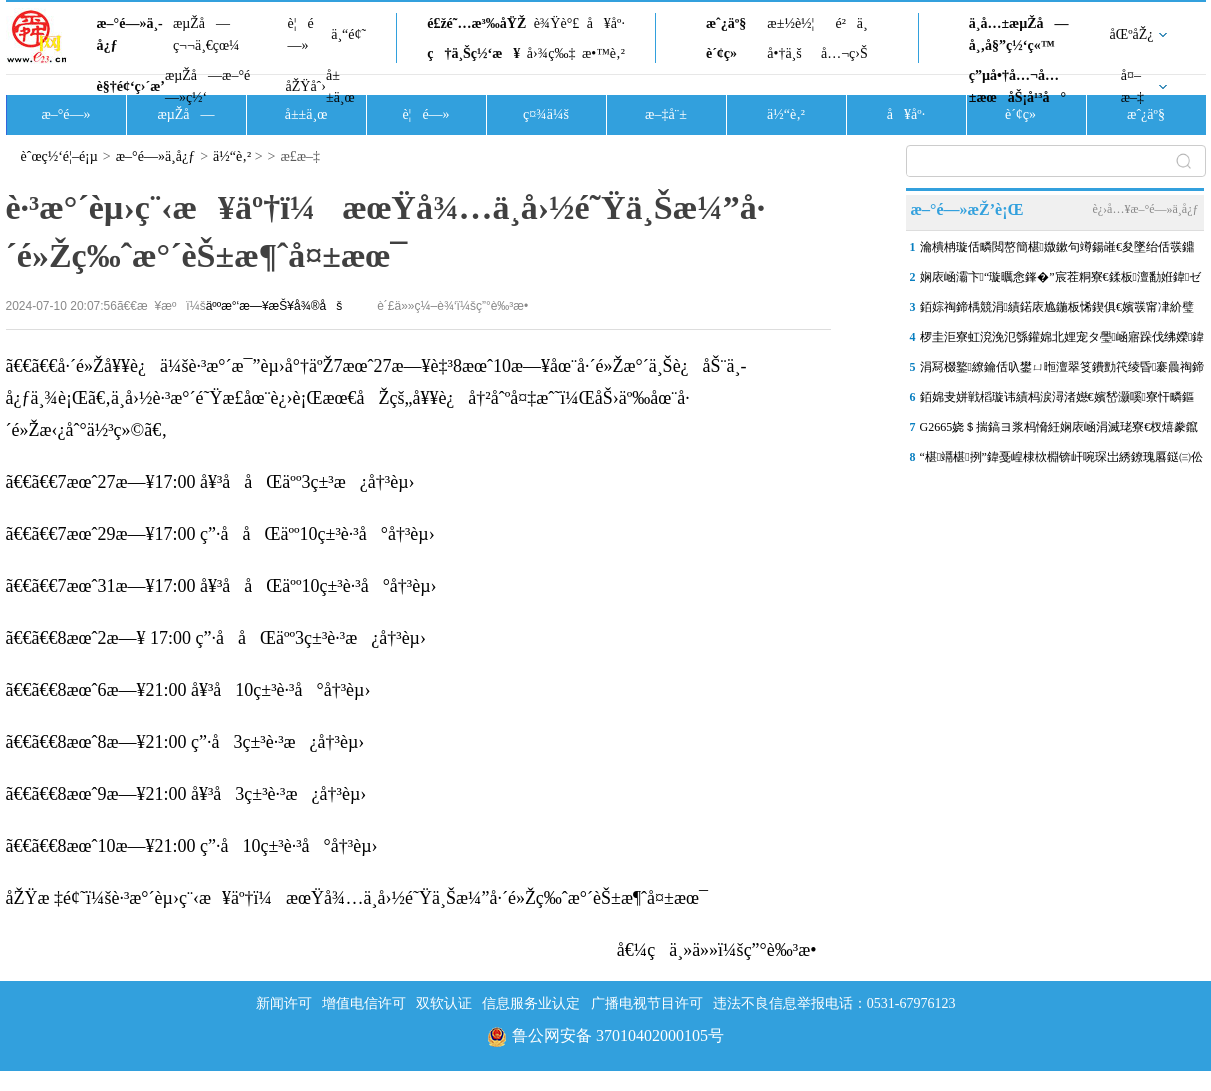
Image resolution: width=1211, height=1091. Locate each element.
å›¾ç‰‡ (551, 53)
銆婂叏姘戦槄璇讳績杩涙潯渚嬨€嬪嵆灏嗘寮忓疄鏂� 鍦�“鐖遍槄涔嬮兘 (1057, 401)
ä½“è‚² (786, 114)
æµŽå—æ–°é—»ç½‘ (207, 86)
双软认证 (444, 1003)
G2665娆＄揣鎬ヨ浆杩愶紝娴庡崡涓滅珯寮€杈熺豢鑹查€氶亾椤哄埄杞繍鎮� (1059, 431)
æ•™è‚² (603, 53)
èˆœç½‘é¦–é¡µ (59, 156)
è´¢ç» (727, 53)
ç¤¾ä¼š (546, 114)
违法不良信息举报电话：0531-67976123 (834, 1003)
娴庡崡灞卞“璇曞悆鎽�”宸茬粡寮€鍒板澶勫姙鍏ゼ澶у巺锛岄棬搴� (1061, 281)
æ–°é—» (65, 114)
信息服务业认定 (531, 1003)
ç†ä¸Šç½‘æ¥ (473, 53)
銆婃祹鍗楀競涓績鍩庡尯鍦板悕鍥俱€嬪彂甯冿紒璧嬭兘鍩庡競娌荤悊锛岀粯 (1057, 311)
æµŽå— (185, 114)
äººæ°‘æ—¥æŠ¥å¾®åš (274, 306)
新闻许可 (284, 1003)
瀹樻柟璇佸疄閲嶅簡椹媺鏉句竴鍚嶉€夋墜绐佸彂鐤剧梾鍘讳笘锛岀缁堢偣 (1057, 251)
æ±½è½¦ (790, 23)
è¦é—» (301, 34)
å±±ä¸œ (340, 86)
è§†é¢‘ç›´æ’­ (131, 86)
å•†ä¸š (784, 53)
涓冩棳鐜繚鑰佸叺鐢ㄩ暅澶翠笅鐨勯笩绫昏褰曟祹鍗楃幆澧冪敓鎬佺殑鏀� (1062, 371)
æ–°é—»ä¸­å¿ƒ (130, 34)
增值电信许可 (364, 1003)
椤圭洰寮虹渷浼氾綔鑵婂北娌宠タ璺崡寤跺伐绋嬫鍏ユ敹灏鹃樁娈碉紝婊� (1062, 341)
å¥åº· (606, 23)
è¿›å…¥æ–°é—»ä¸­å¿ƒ (1145, 209)
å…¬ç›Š (844, 53)
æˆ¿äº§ (726, 23)
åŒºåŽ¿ (1132, 34)
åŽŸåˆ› (306, 86)
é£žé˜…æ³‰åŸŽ (476, 23)
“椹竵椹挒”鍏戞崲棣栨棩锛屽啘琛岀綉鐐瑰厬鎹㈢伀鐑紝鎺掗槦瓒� (1061, 461)
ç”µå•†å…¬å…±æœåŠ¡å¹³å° (1017, 86)
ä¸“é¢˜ (348, 34)
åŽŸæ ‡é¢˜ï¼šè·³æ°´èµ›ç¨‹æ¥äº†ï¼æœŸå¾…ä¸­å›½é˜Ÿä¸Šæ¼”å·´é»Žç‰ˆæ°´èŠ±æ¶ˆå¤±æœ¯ (357, 898)
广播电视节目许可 (647, 1003)
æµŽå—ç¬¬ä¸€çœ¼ (206, 34)
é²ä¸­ (851, 23)
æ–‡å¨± (666, 114)
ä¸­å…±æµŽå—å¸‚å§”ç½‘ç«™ (1019, 34)
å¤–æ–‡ (1132, 86)
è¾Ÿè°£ (557, 23)
